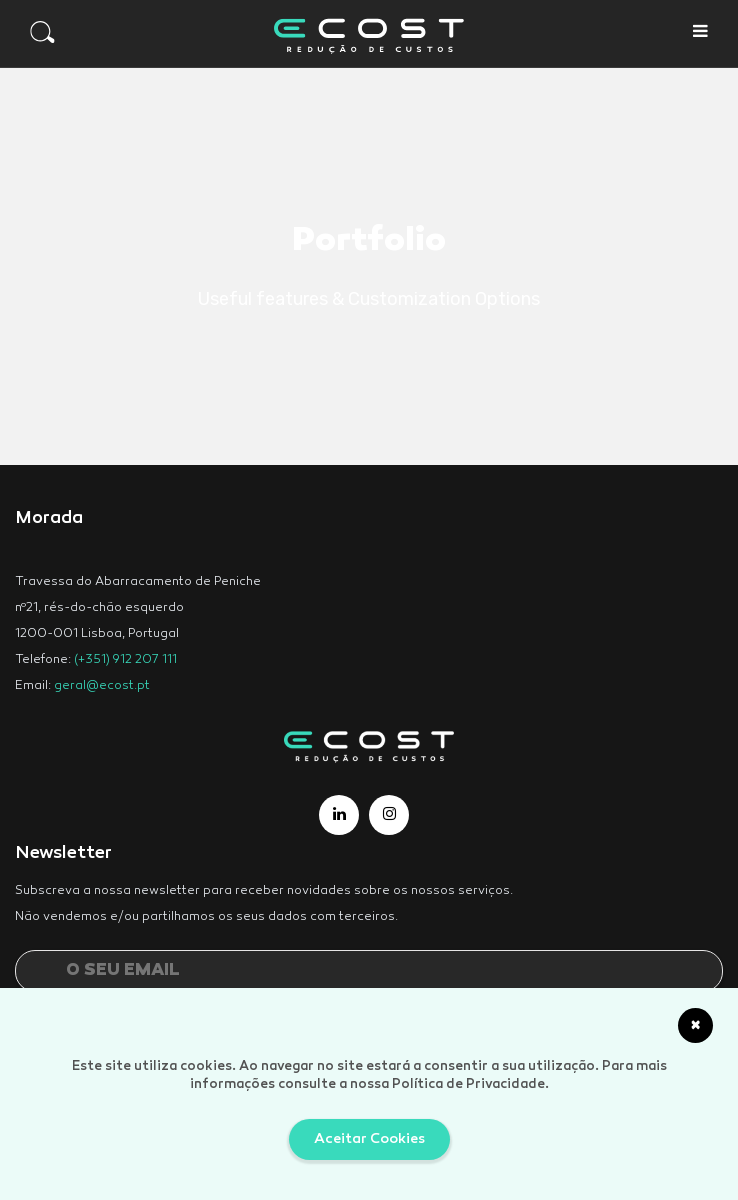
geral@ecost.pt (102, 686)
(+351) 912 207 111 (125, 660)
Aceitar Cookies (369, 1139)
